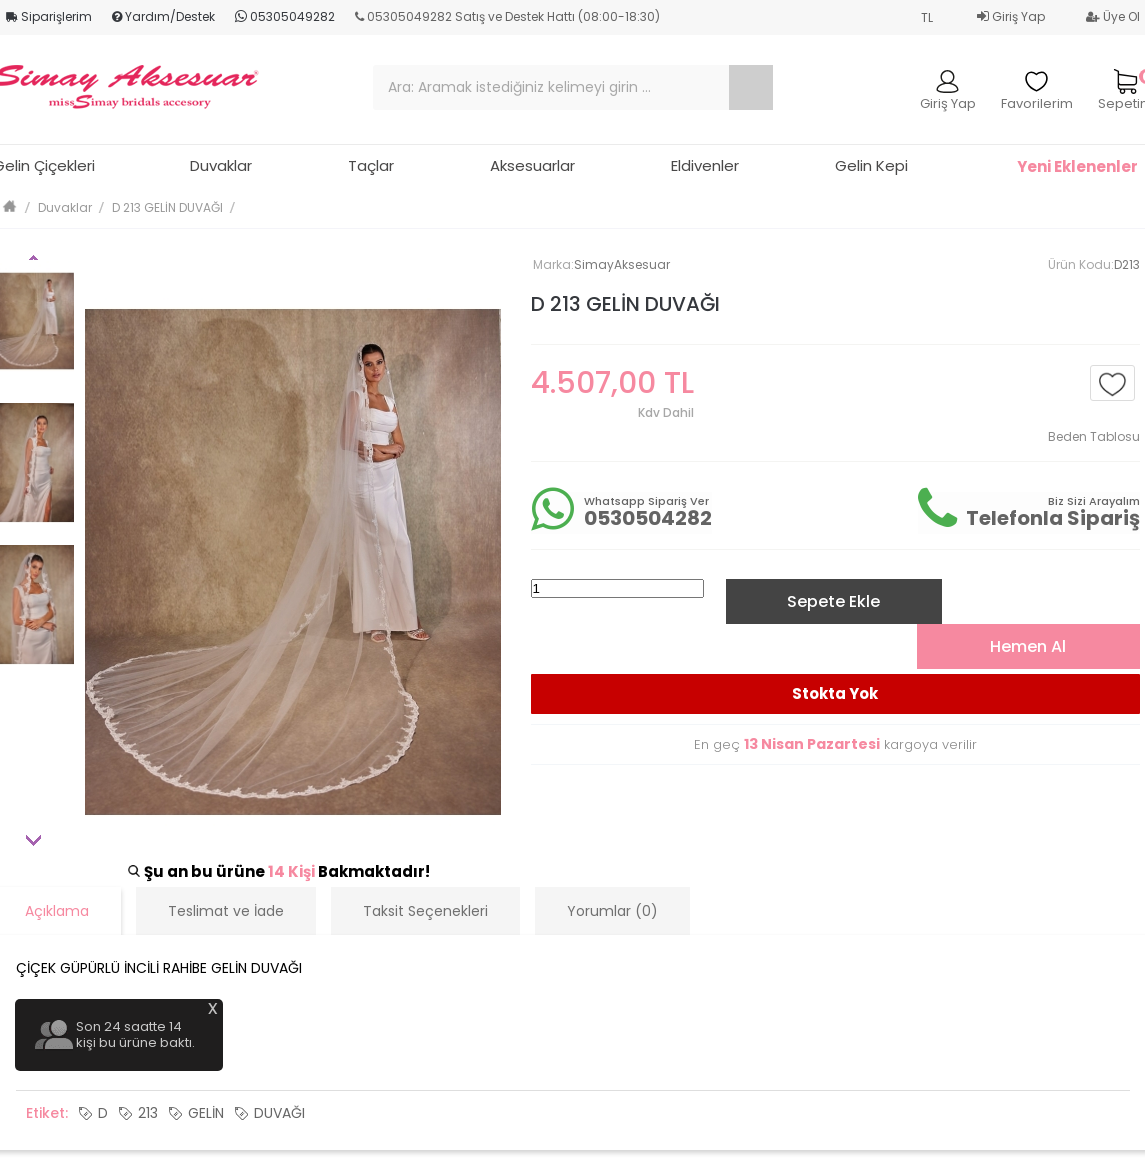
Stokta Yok (835, 693)
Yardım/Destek (163, 16)
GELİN (206, 1113)
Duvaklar (221, 165)
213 (148, 1113)
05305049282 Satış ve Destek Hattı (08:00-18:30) (507, 16)
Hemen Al (1028, 646)
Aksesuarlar (532, 165)
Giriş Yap (1011, 16)
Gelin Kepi (871, 165)
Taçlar (371, 165)
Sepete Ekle (833, 601)
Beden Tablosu (1094, 436)
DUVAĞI (279, 1113)
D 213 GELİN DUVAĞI (167, 207)
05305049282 (285, 16)
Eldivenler (705, 165)
